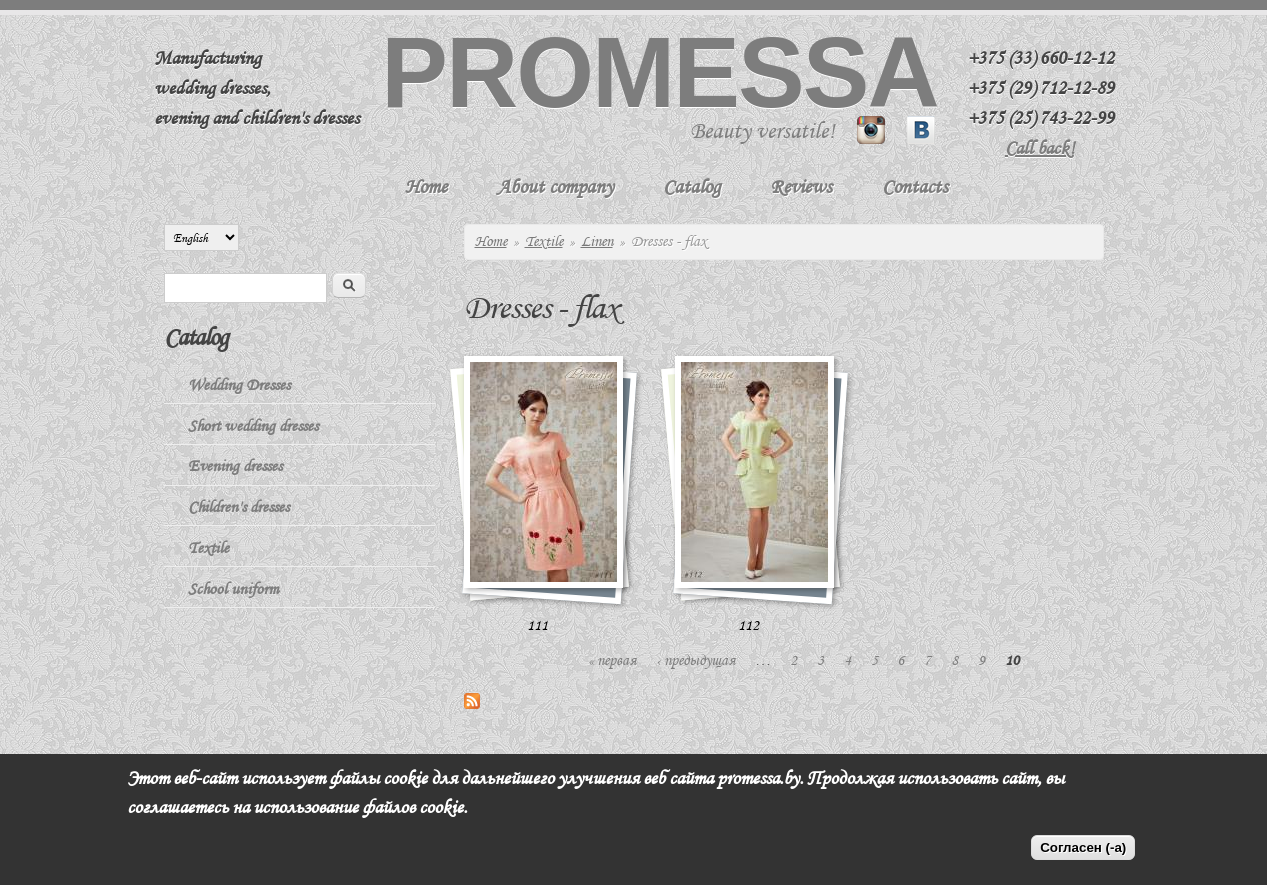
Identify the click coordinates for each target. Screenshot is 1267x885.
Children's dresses (238, 507)
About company (555, 186)
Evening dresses (235, 466)
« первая (612, 660)
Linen (597, 241)
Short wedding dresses (253, 426)
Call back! (1040, 148)
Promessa (659, 72)
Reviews (801, 186)
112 (748, 625)
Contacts (915, 186)
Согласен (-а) (1083, 847)
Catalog (691, 186)
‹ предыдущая (695, 660)
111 (537, 625)
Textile (544, 241)
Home (426, 186)
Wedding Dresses (239, 385)
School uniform (233, 589)
